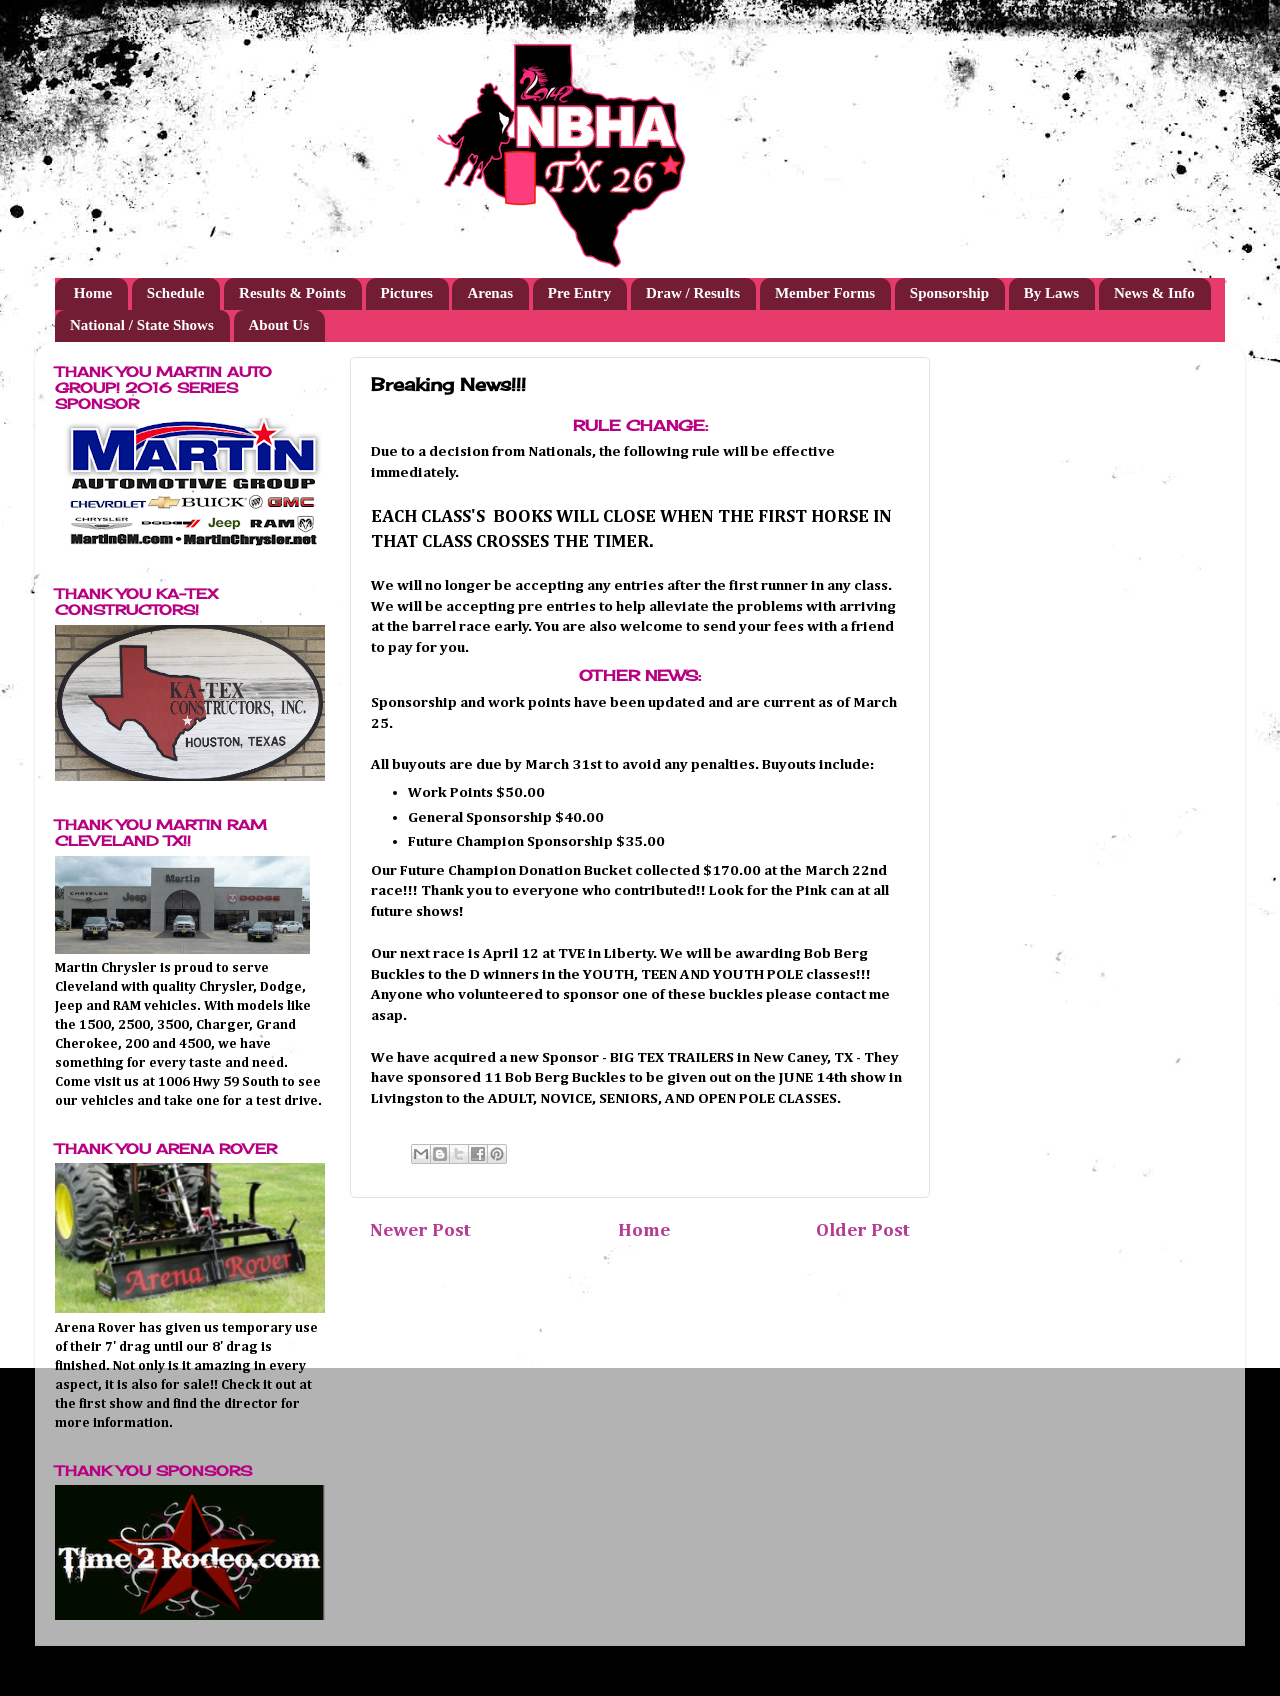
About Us (279, 325)
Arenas (490, 293)
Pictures (407, 293)
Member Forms (825, 293)
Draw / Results (693, 293)
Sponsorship (949, 293)
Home (93, 293)
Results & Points (292, 293)
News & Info (1154, 293)
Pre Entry (579, 293)
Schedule (176, 293)
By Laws (1051, 293)
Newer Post (420, 1230)
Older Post (863, 1230)
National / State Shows (142, 325)
